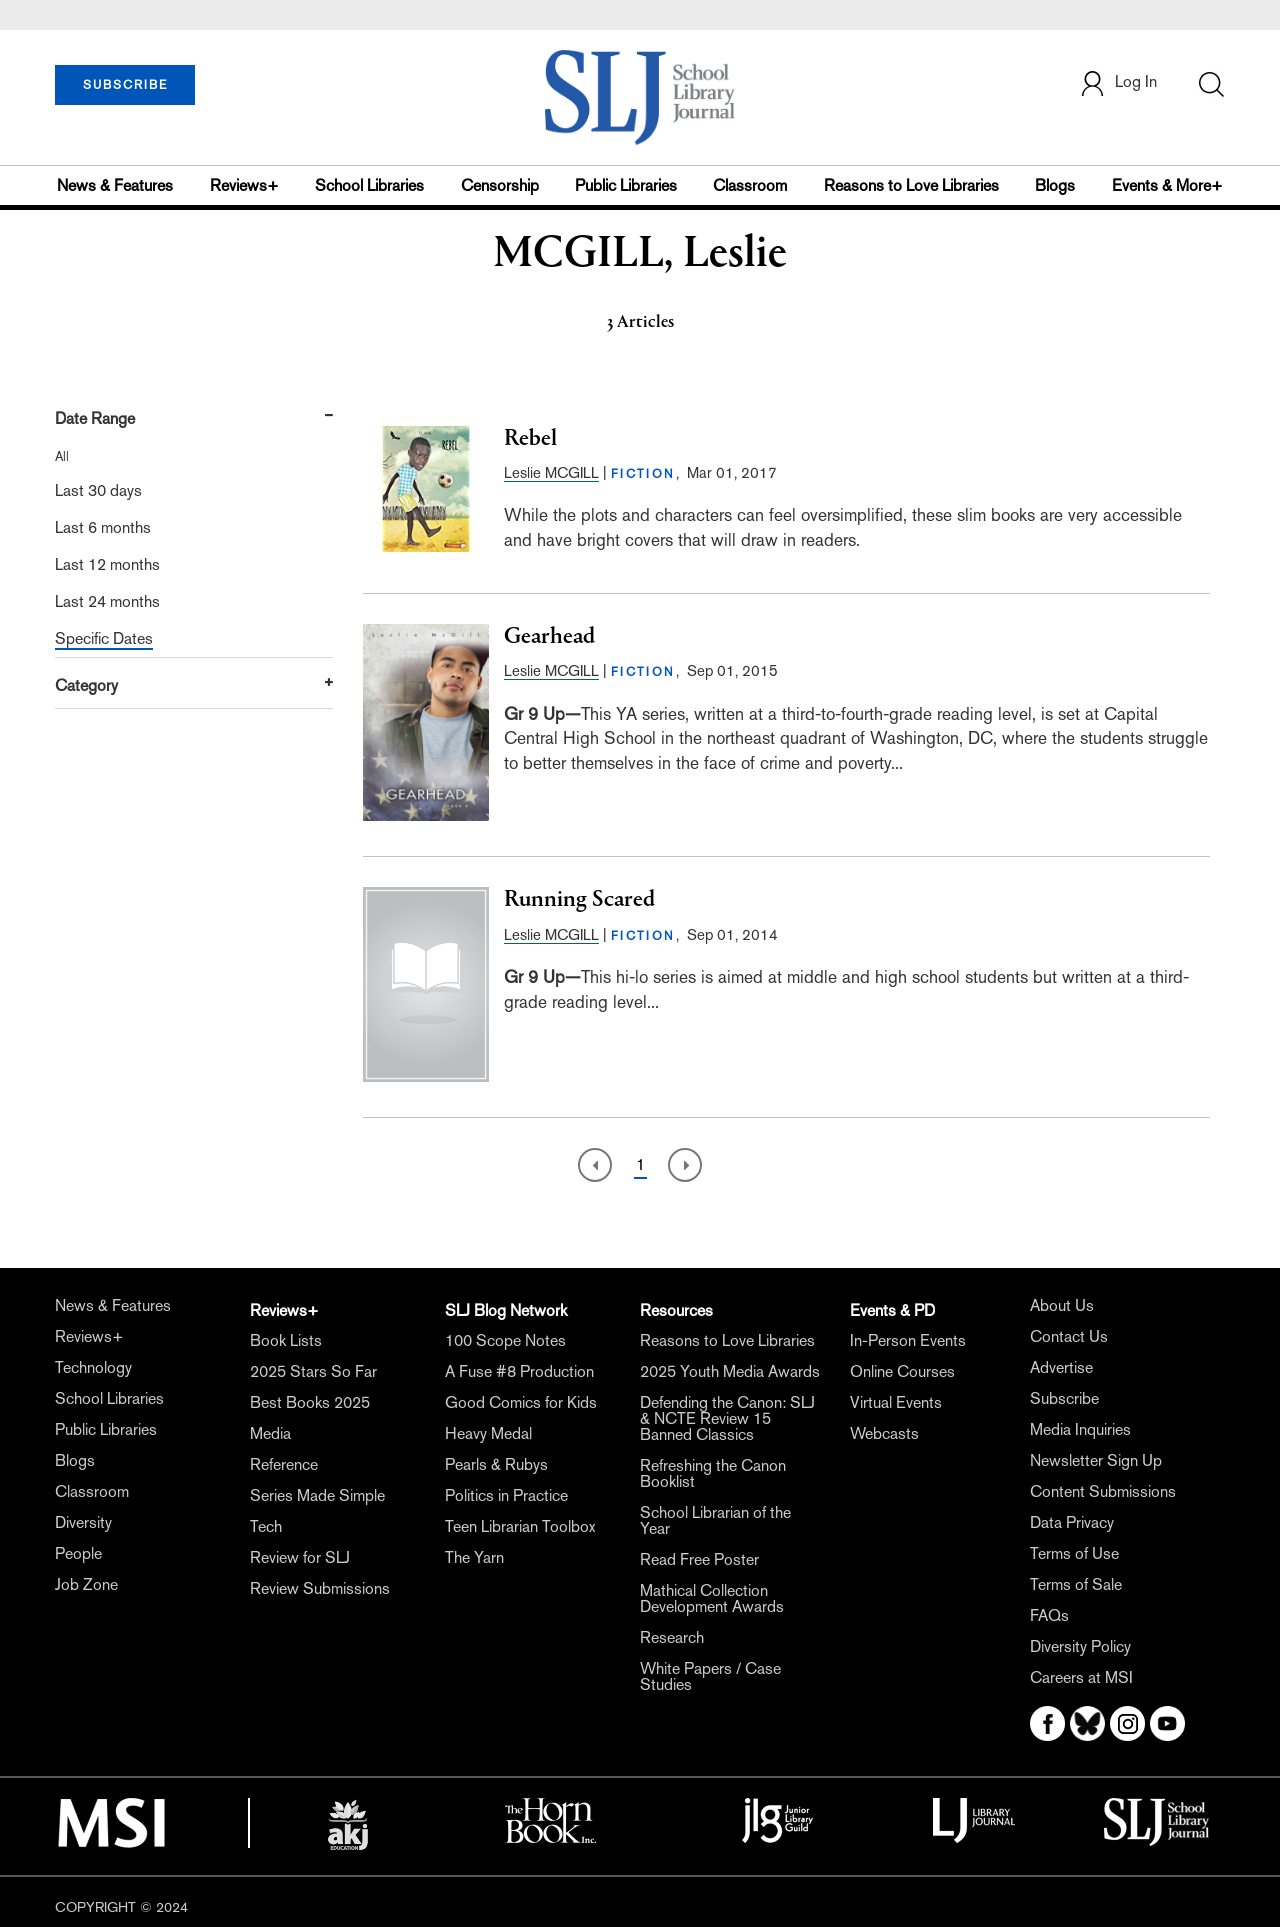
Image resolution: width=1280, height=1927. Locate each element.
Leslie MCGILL (551, 472)
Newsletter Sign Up (1096, 1460)
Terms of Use (1074, 1553)
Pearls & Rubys (496, 1464)
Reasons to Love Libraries (911, 185)
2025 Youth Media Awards (730, 1371)
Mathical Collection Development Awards (712, 1598)
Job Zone (86, 1584)
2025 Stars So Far (313, 1371)
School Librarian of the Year (715, 1520)
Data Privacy (1072, 1522)
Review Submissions (320, 1588)
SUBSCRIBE (125, 85)
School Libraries (369, 185)
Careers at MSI (1081, 1677)
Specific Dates (104, 638)
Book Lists (286, 1340)
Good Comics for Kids (521, 1402)
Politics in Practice (506, 1495)
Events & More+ (1167, 185)
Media (270, 1433)
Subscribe (1064, 1398)
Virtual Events (896, 1402)
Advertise (1061, 1367)
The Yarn (474, 1557)
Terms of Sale (1076, 1584)
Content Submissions (1103, 1491)
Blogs (1055, 185)
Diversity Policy (1080, 1646)
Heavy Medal (488, 1433)
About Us (1062, 1305)
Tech (266, 1526)
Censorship (500, 185)
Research (672, 1637)
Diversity (83, 1522)
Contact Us (1069, 1336)
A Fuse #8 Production (519, 1371)
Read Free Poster (699, 1559)
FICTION (643, 474)
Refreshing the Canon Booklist (713, 1473)
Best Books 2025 (310, 1402)
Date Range (95, 418)
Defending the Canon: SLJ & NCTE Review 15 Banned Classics (727, 1418)
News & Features (115, 185)
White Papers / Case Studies (710, 1676)
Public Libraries (626, 185)
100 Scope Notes (505, 1340)
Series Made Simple (317, 1495)
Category (86, 685)
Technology (93, 1367)
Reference (284, 1464)
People (78, 1553)
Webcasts (884, 1433)
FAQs (1049, 1615)
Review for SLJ (300, 1557)
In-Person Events (908, 1340)
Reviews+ (244, 185)
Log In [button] (1118, 83)
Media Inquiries (1080, 1429)
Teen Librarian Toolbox (520, 1526)
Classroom (750, 185)
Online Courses (902, 1371)
